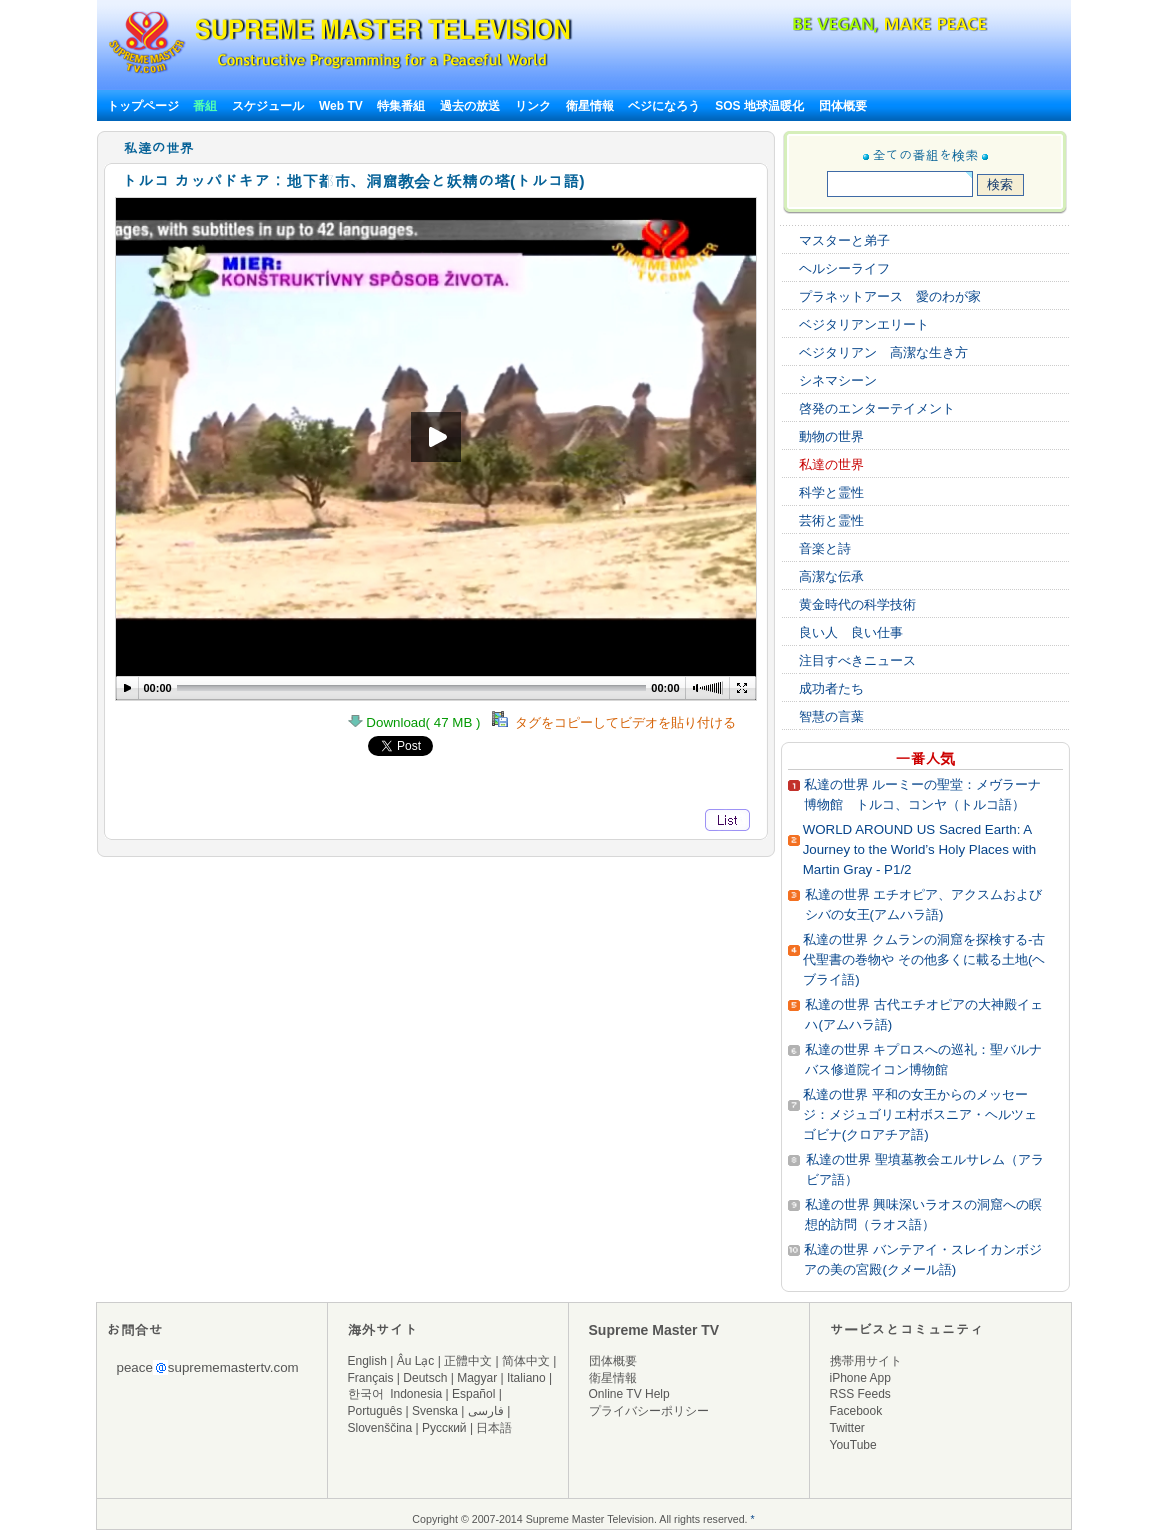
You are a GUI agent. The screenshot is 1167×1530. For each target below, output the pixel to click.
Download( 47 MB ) (420, 722)
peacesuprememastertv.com (208, 1367)
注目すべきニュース (857, 660)
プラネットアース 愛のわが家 (890, 296)
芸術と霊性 (831, 520)
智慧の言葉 (831, 716)
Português (375, 1411)
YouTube (853, 1445)
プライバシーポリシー (649, 1411)
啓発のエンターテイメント (877, 408)
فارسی (486, 1411)
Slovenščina (380, 1428)
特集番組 (401, 106)
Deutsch (425, 1378)
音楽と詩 (825, 548)
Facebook (856, 1411)
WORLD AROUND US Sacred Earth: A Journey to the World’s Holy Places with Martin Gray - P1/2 (920, 849)
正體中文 (468, 1361)
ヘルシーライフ (844, 268)
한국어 (366, 1394)
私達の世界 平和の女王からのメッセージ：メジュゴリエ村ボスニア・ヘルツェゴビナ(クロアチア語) (920, 1114)
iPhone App (860, 1378)
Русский (444, 1428)
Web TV (342, 106)
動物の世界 (831, 436)
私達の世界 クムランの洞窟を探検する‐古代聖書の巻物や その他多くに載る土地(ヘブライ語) (924, 959)
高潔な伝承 (831, 576)
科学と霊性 (831, 492)
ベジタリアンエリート (864, 324)
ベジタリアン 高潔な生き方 (883, 352)
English (367, 1361)
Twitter (847, 1428)
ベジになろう (664, 106)
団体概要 (843, 106)
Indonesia (416, 1394)
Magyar (477, 1378)
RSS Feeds (860, 1394)
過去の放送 (470, 106)
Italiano (526, 1378)
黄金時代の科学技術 (857, 604)
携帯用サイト (866, 1361)
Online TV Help (629, 1394)
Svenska (435, 1411)
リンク (533, 106)
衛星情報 (590, 106)
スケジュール (268, 106)
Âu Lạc (416, 1361)
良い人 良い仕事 (851, 632)
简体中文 (526, 1361)
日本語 (494, 1428)
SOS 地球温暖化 (759, 106)
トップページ (143, 106)
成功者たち (831, 688)
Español (473, 1394)
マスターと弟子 (844, 240)
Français (371, 1378)
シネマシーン (838, 380)
